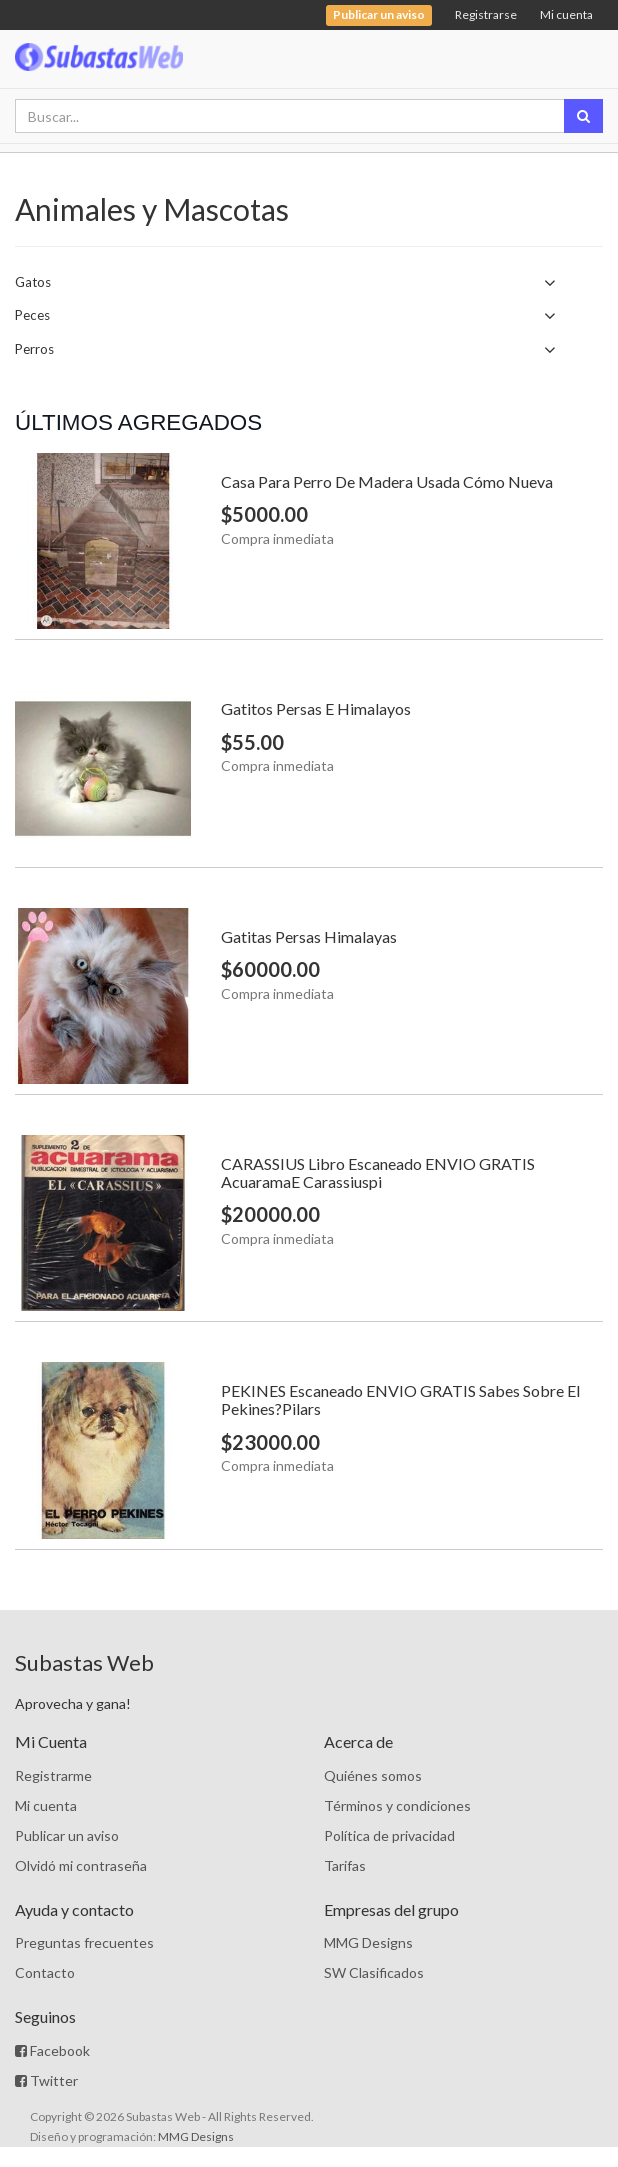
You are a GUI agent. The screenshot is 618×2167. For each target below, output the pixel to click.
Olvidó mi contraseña (81, 1865)
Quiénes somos (373, 1775)
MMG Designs (368, 1942)
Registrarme (53, 1775)
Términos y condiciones (397, 1805)
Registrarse (486, 14)
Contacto (45, 1972)
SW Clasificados (374, 1972)
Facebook (52, 2050)
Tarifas (345, 1865)
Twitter (46, 2080)
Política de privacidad (389, 1835)
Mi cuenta (566, 14)
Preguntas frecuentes (84, 1942)
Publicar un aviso (67, 1835)
